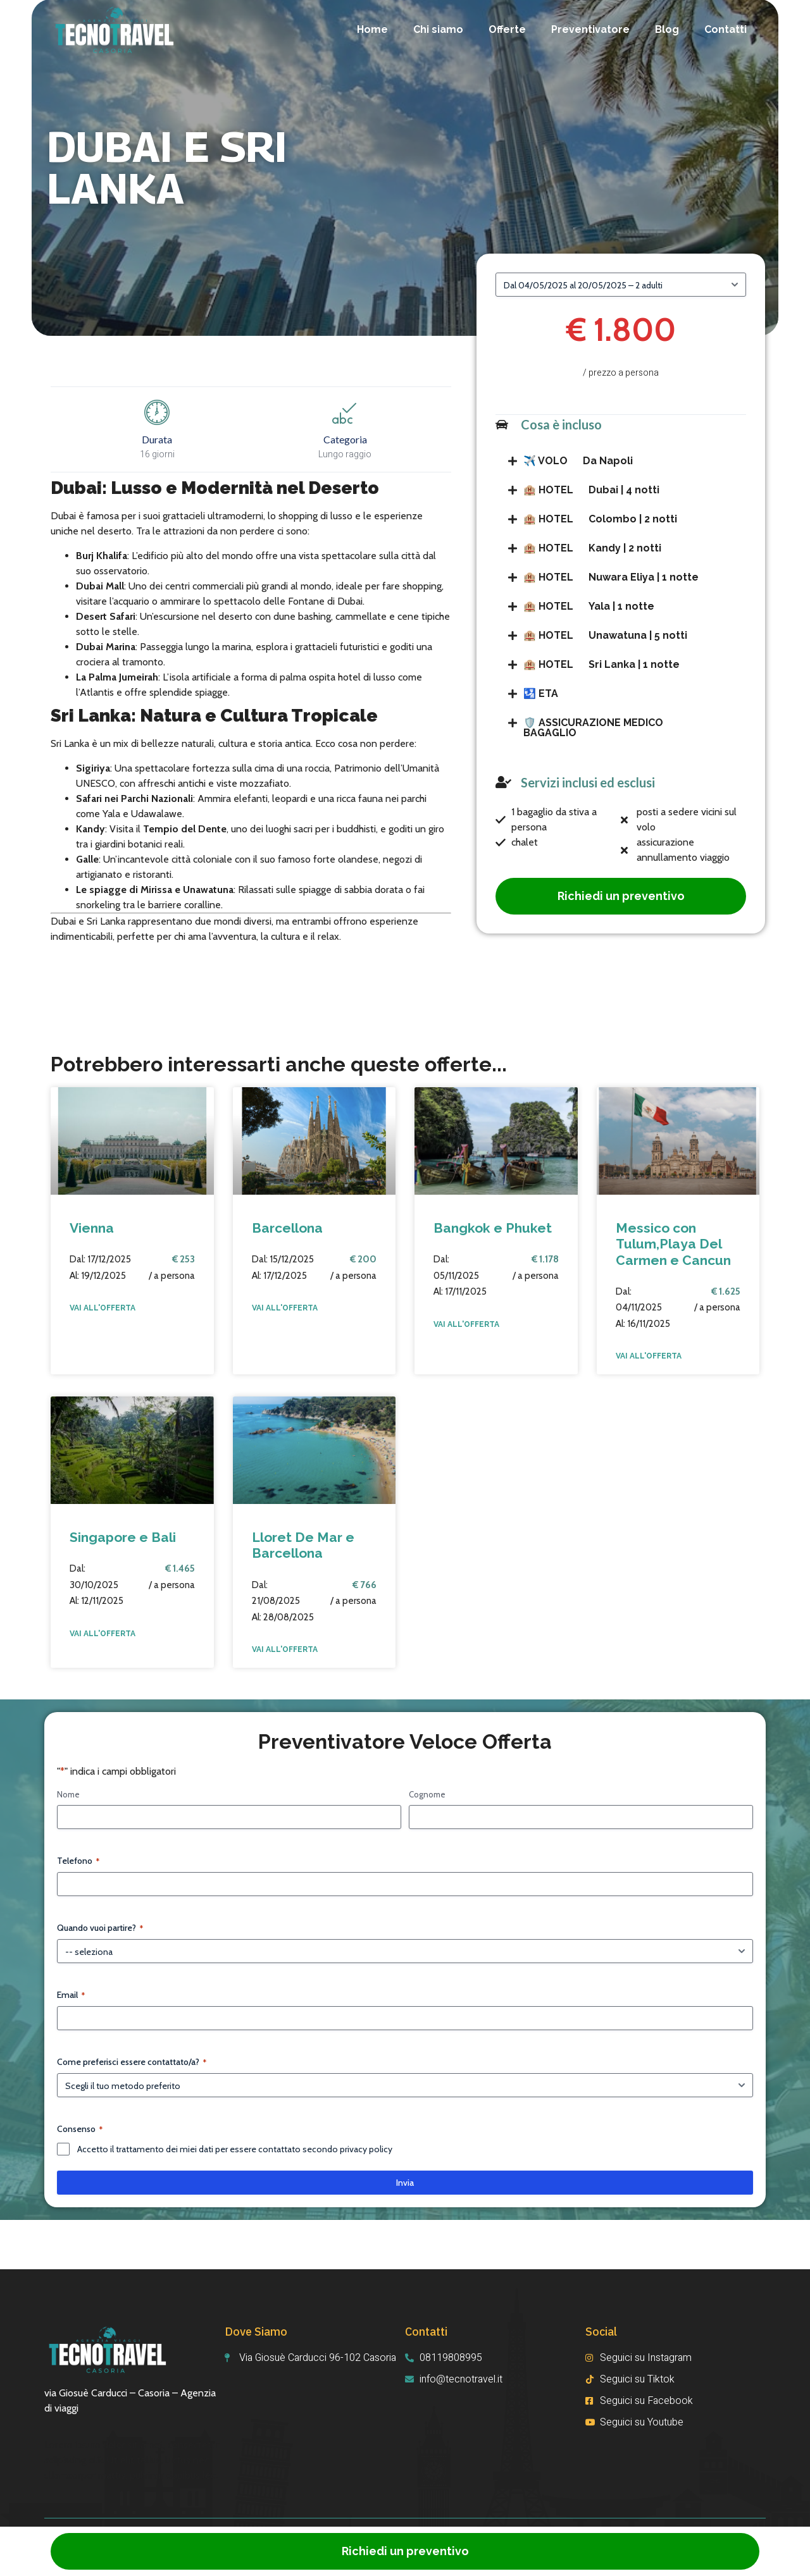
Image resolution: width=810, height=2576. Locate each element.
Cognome (427, 1794)
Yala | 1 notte (588, 606)
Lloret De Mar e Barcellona (303, 1545)
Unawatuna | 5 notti (605, 635)
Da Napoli (578, 461)
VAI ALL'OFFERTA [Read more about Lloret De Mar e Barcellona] (285, 1649)
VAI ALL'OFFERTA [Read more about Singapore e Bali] (102, 1633)
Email (71, 1994)
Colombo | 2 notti (600, 519)
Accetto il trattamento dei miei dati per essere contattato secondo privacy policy (234, 2149)
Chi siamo (438, 29)
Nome (68, 1794)
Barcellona (287, 1228)
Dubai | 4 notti (591, 490)
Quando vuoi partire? (100, 1927)
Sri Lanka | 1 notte (601, 664)
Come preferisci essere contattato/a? (131, 2062)
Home (372, 29)
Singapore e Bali (123, 1537)
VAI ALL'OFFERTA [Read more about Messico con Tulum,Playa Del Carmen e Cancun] (649, 1356)
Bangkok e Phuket (492, 1228)
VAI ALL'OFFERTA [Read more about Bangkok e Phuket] (466, 1324)
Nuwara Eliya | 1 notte (611, 577)
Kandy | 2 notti (592, 548)
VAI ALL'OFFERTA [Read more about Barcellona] (285, 1307)
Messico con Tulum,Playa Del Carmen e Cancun (673, 1243)
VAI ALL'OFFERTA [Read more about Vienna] (102, 1307)
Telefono (78, 1860)
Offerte (507, 29)
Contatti (725, 29)
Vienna (92, 1228)
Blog (667, 29)
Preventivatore (590, 29)
